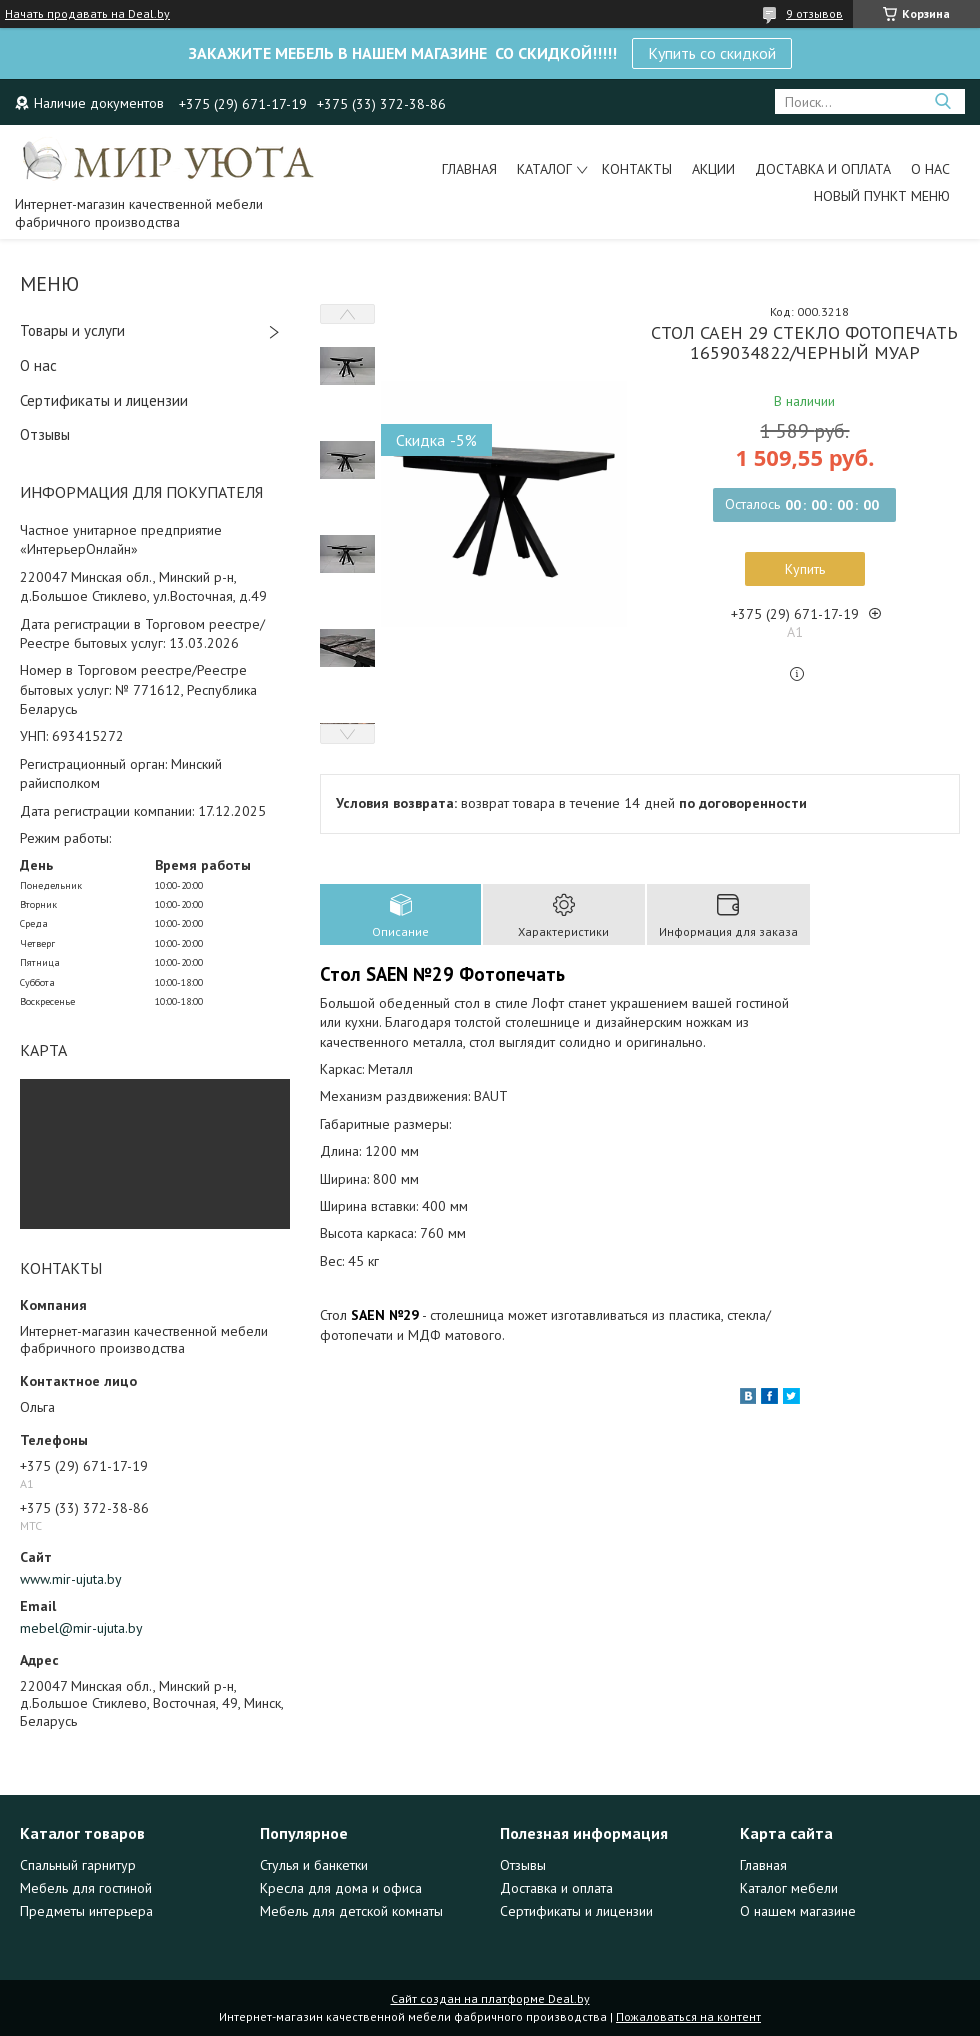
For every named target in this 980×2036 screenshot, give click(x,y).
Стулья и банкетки (314, 1865)
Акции (713, 169)
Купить (805, 569)
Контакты (637, 169)
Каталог (544, 169)
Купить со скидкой (712, 53)
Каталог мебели (789, 1888)
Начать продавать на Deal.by (87, 14)
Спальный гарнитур (78, 1865)
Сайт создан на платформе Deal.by (490, 1998)
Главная (469, 169)
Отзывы (45, 434)
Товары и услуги (72, 330)
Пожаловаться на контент (688, 2016)
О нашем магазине (798, 1911)
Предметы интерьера (86, 1911)
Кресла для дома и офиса (341, 1888)
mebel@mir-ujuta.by (81, 1628)
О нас (930, 169)
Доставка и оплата (823, 169)
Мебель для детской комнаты (351, 1911)
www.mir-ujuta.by (71, 1579)
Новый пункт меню (882, 196)
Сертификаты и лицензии (104, 400)
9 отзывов (814, 13)
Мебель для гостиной (86, 1888)
